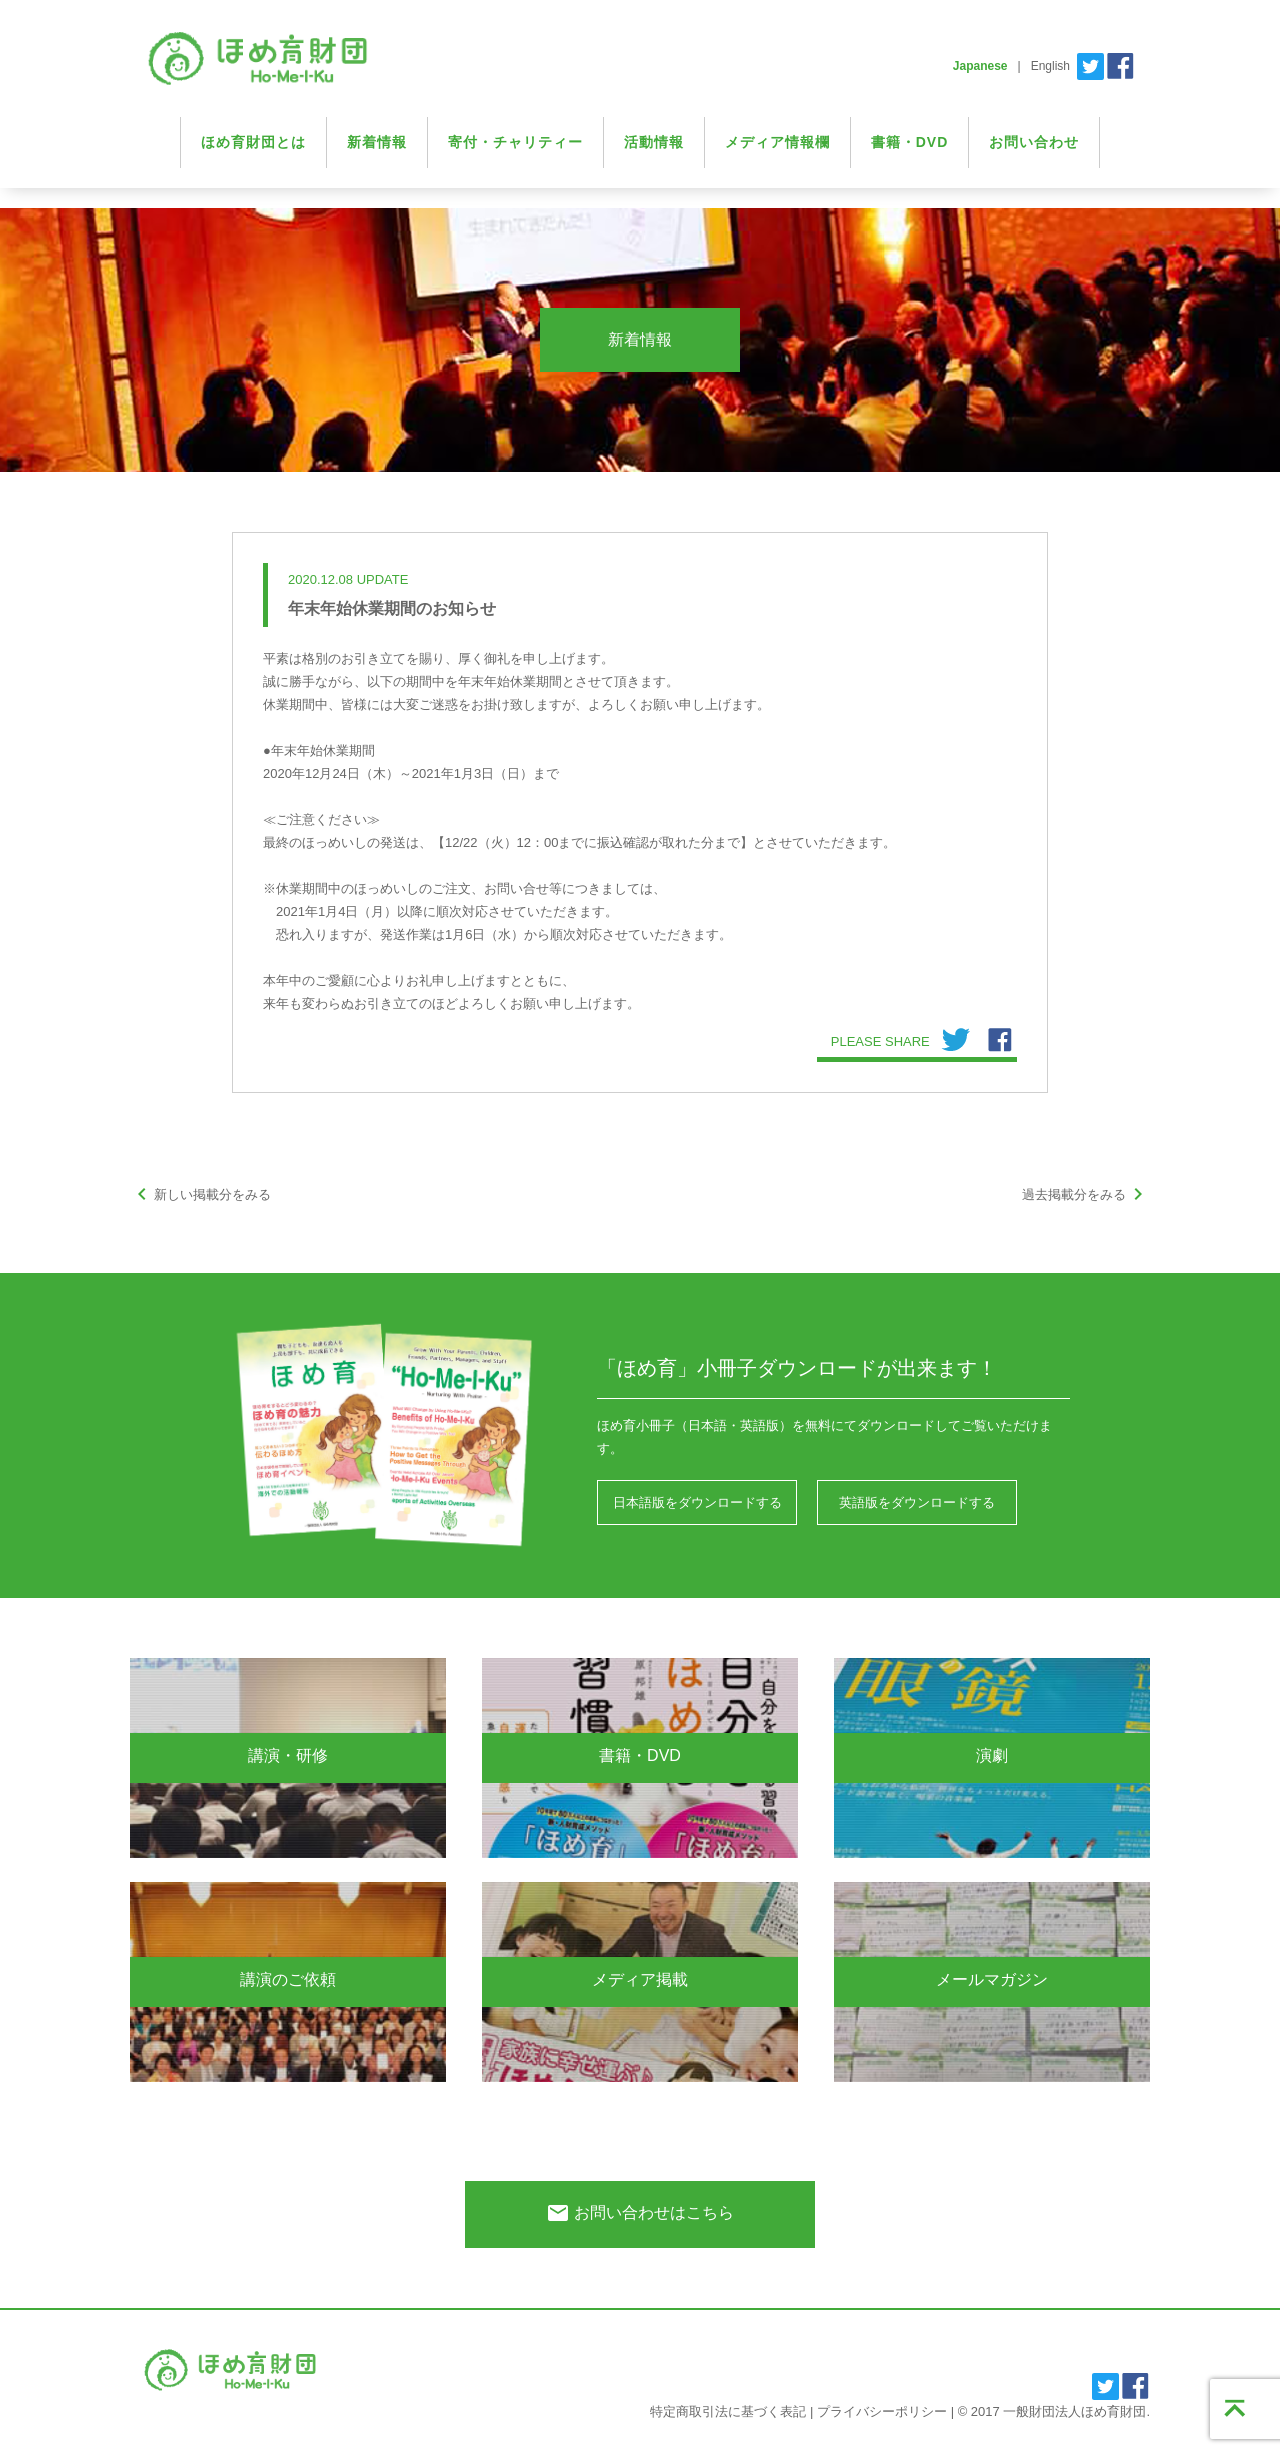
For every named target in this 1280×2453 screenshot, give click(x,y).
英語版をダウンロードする (917, 1502)
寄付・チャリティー (515, 142)
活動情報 (654, 142)
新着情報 (377, 142)
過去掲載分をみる (1086, 1194)
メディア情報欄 (777, 142)
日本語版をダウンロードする (697, 1502)
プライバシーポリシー (882, 2411)
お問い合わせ (1034, 142)
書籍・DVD (910, 142)
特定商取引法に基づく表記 (728, 2411)
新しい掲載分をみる (200, 1194)
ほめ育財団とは (253, 142)
